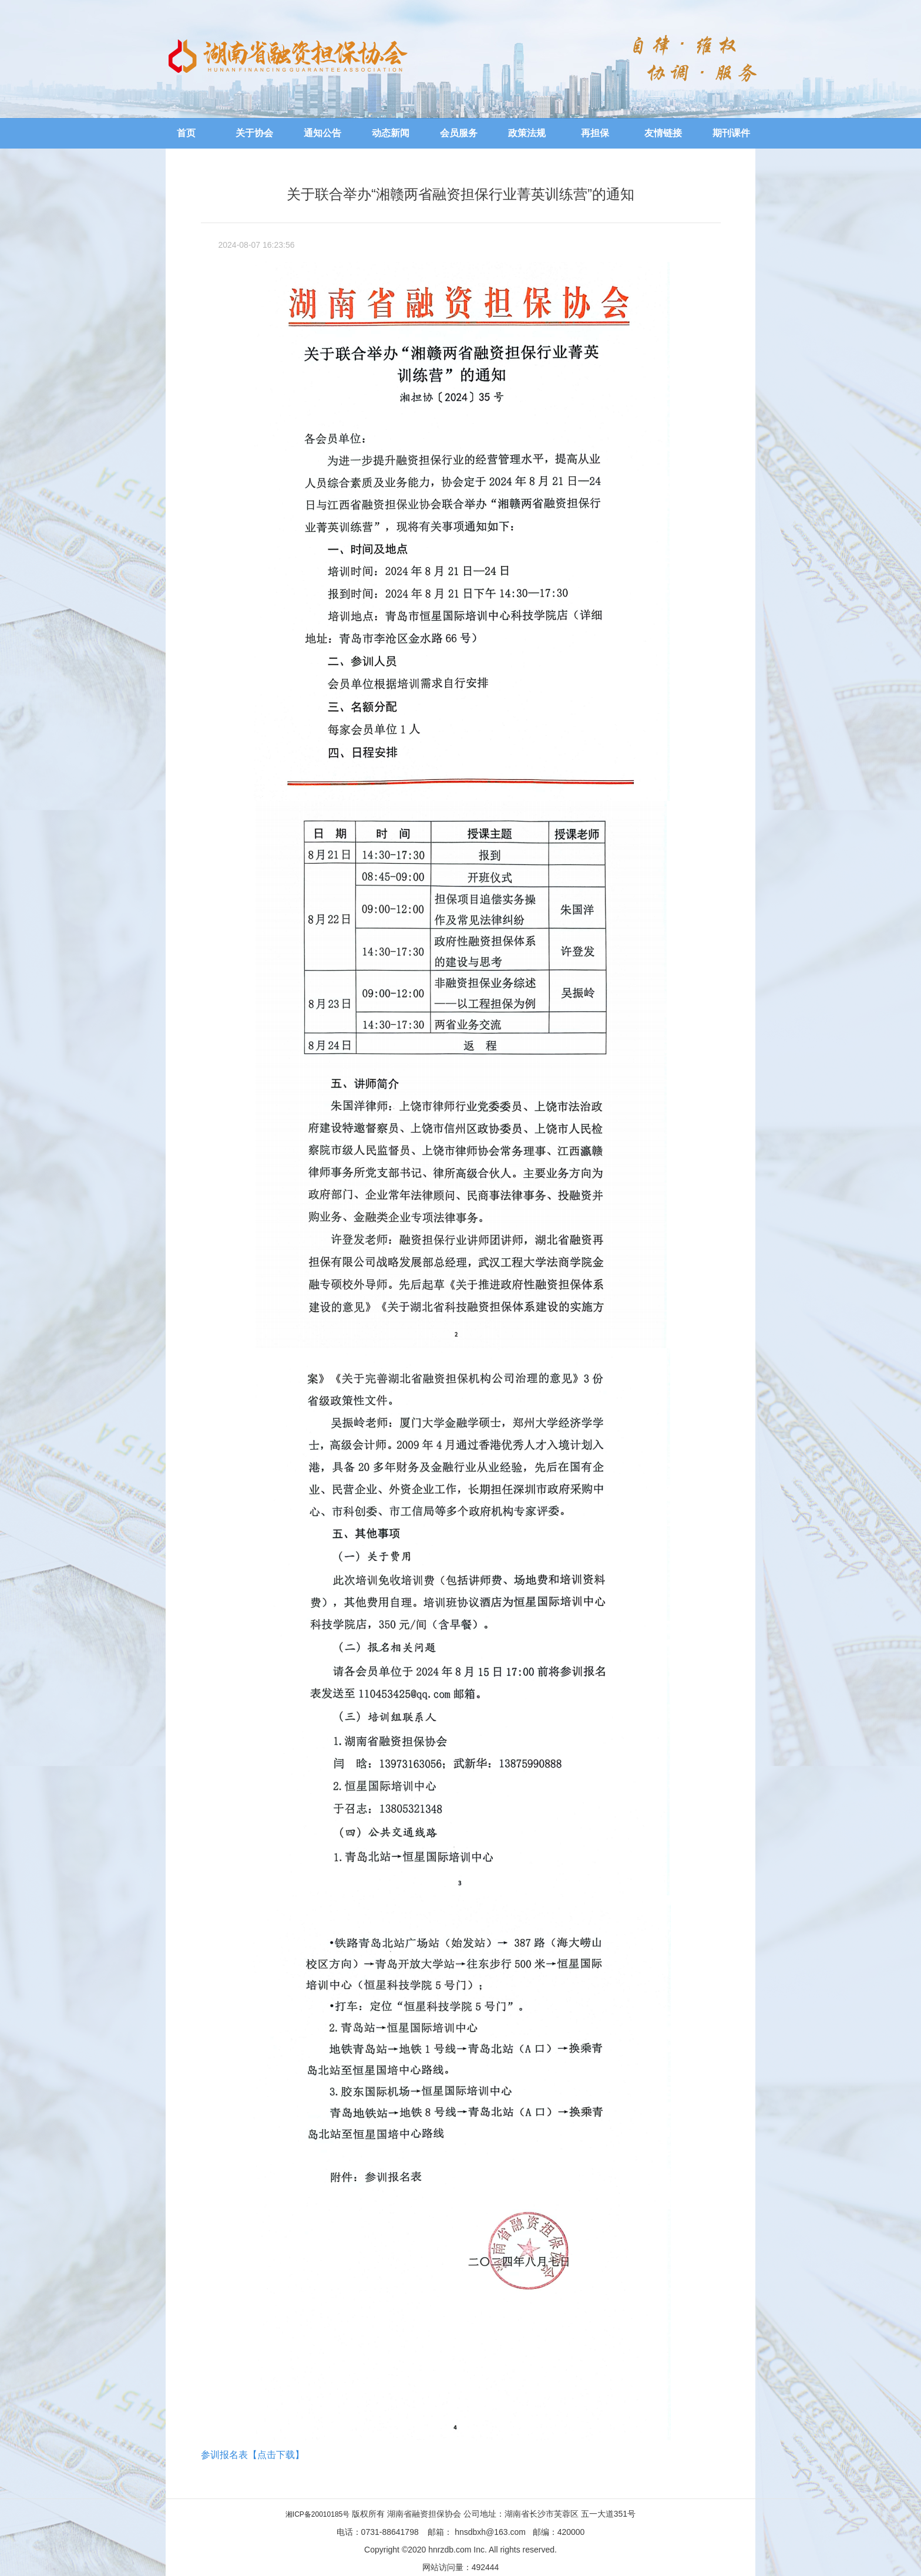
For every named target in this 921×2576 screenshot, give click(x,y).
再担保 (595, 133)
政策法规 (527, 133)
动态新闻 (390, 133)
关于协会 (254, 133)
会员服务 (459, 133)
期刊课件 (731, 133)
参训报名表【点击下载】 (252, 2455)
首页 (186, 133)
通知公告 (322, 133)
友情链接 (663, 133)
